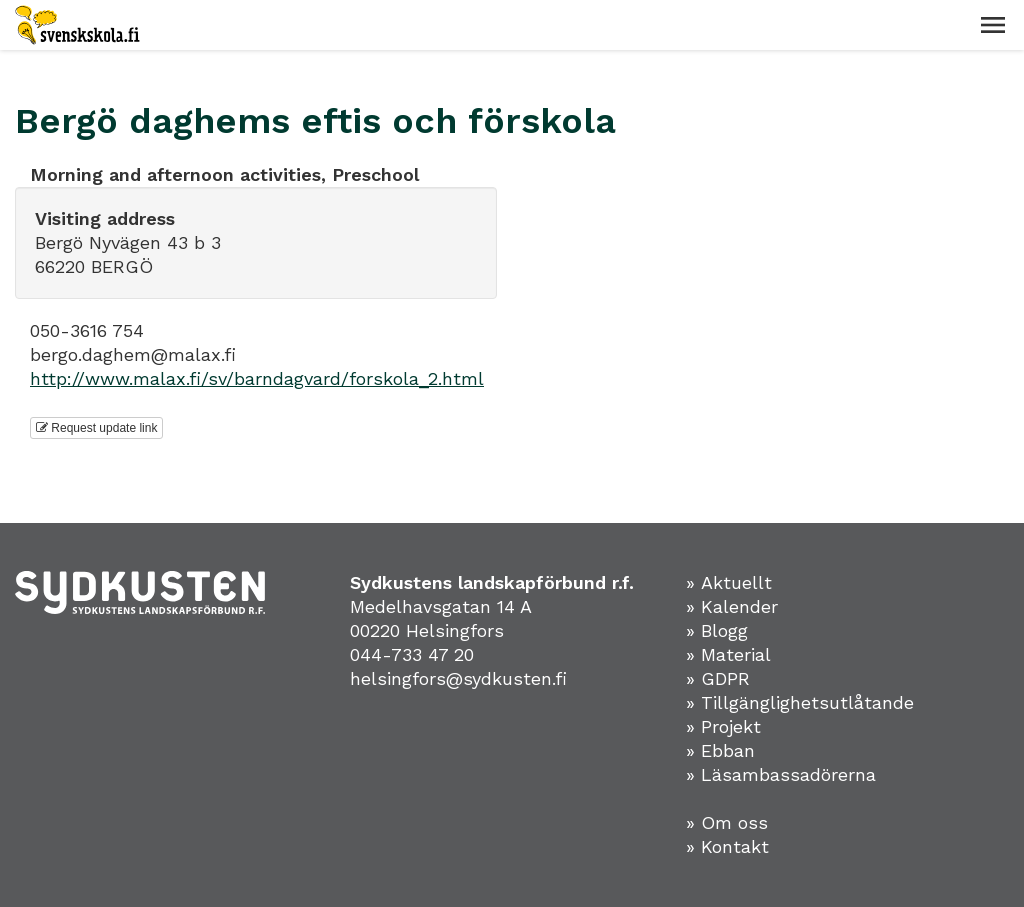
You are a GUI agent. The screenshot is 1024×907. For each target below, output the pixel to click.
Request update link (96, 428)
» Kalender (732, 606)
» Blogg (717, 630)
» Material (728, 654)
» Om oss (727, 822)
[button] (993, 25)
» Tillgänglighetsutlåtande (800, 702)
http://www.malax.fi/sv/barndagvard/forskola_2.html (257, 378)
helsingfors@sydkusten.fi (458, 678)
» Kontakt (727, 846)
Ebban (728, 750)
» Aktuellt (729, 582)
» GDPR (718, 678)
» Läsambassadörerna (781, 774)
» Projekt (723, 726)
